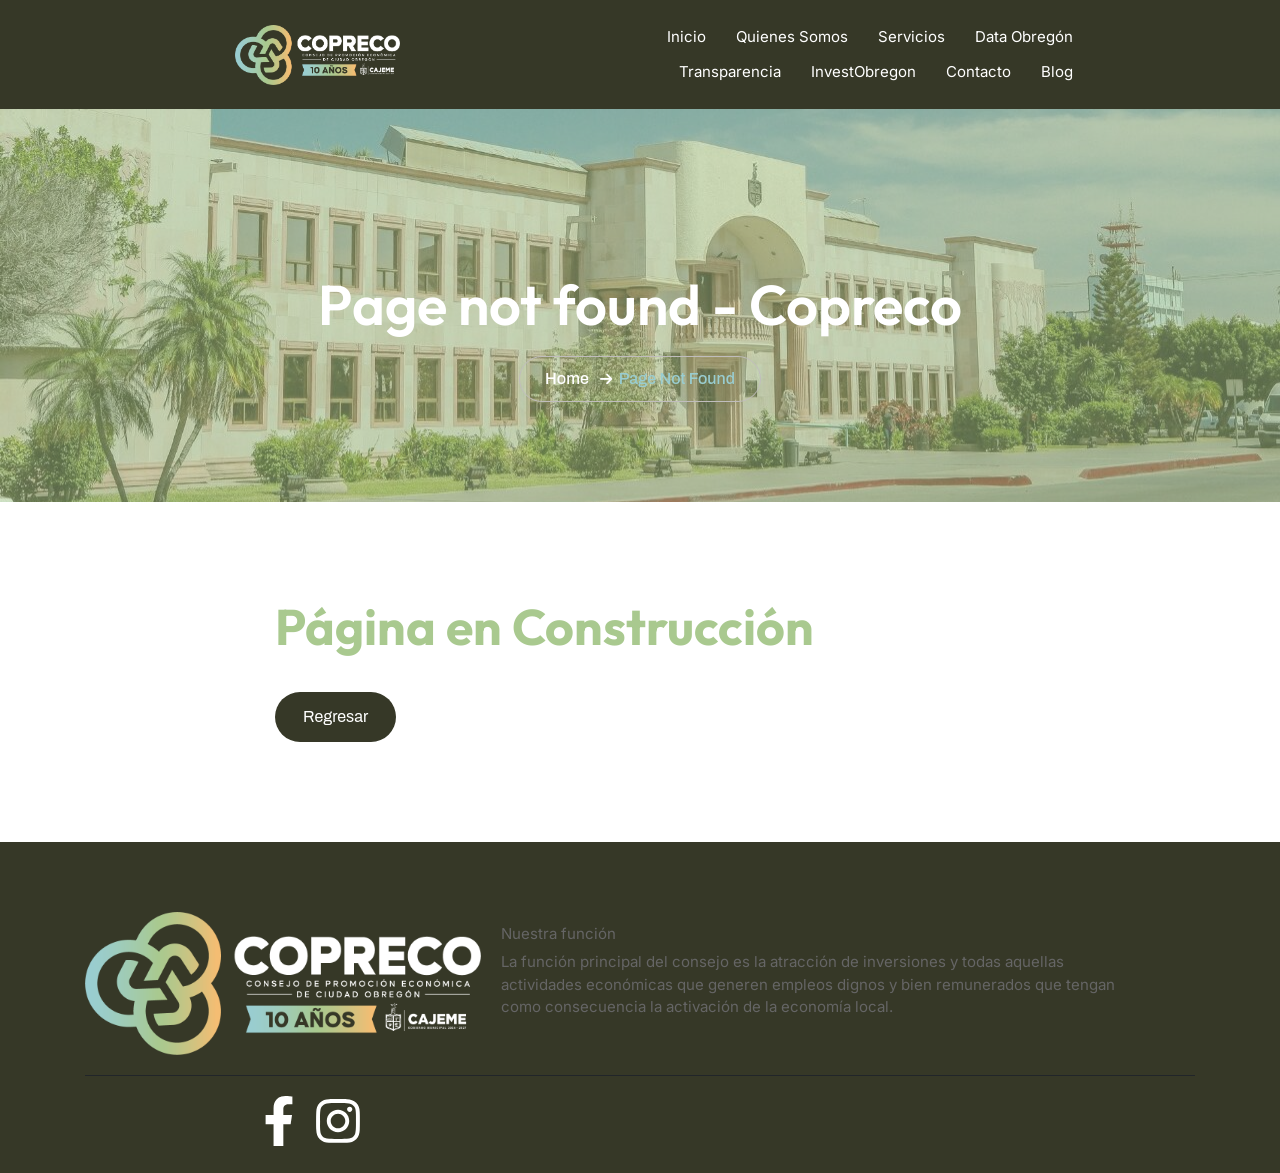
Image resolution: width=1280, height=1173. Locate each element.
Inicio (686, 36)
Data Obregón (1024, 36)
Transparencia (730, 71)
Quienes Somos (792, 36)
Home (567, 378)
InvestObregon (863, 71)
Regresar (335, 716)
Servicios (911, 36)
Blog (1057, 71)
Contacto (978, 71)
